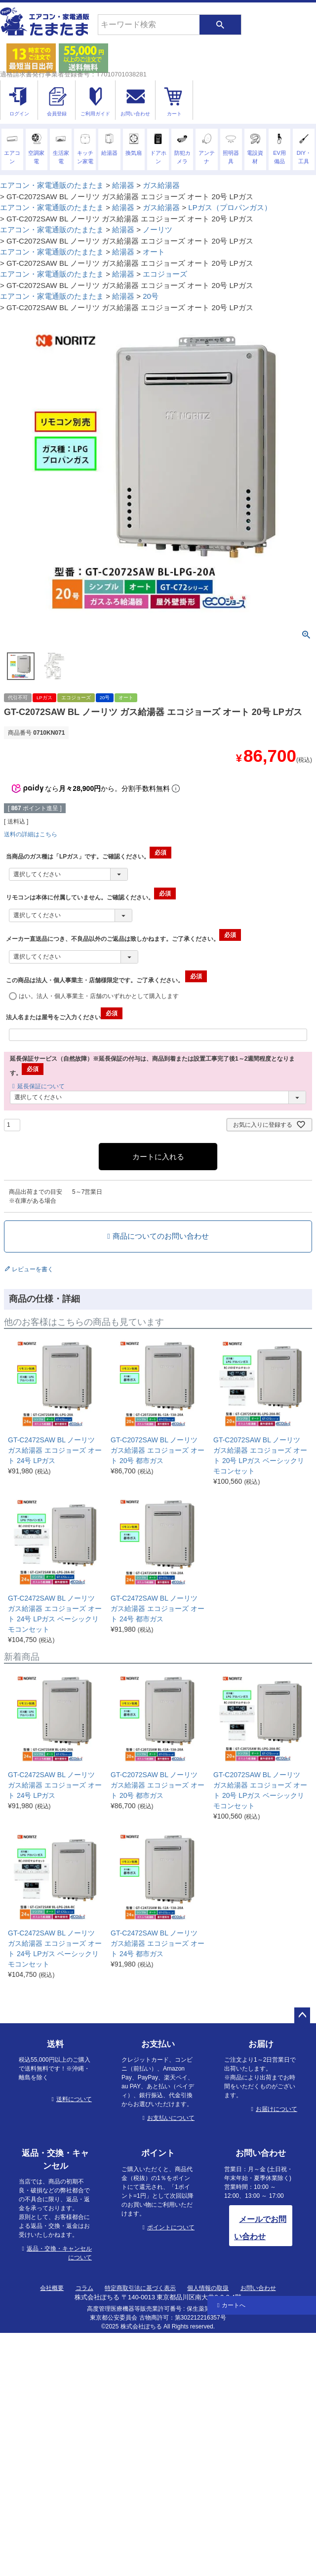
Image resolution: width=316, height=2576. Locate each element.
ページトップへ (302, 2015)
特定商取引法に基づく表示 (140, 2288)
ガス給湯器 (161, 185)
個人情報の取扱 (208, 2288)
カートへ (233, 2305)
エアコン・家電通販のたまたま (52, 185)
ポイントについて (171, 2227)
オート (154, 252)
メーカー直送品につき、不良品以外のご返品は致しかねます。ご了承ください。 (123, 938)
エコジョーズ (165, 274)
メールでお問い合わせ (260, 2228)
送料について (74, 2099)
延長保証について (41, 1086)
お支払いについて (171, 2117)
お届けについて (276, 2109)
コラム (84, 2288)
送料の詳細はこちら (30, 834)
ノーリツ (157, 229)
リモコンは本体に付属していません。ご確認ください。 (91, 897)
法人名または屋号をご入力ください (64, 1017)
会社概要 (52, 2288)
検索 (220, 25)
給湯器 (123, 185)
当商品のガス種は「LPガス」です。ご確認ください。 (88, 856)
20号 (150, 296)
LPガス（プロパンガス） (229, 207)
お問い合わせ (258, 2288)
